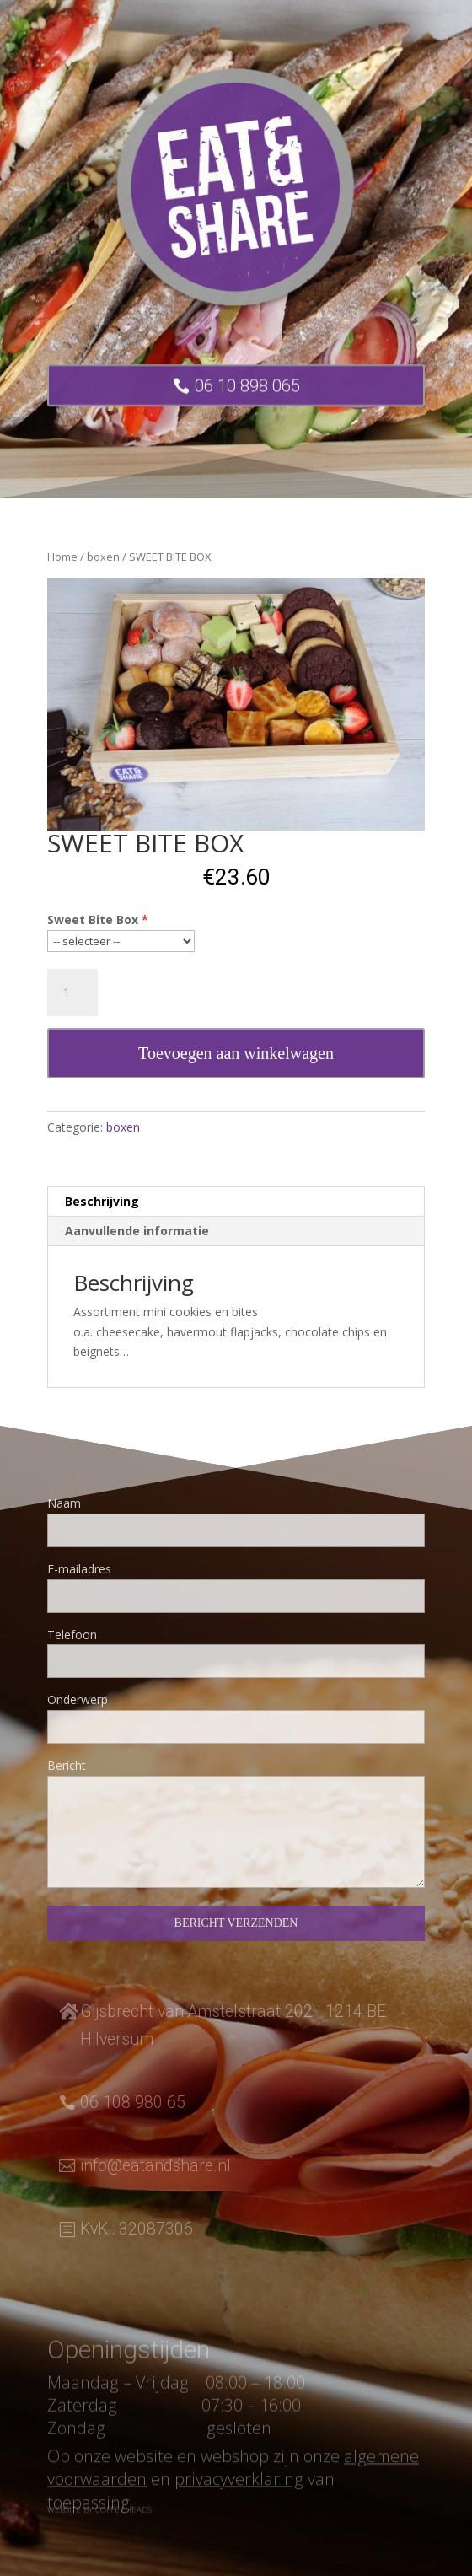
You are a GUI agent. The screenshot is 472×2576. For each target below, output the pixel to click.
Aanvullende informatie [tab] (137, 1231)
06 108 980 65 (132, 2102)
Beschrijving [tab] (102, 1201)
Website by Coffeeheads (99, 2513)
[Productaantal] (72, 992)
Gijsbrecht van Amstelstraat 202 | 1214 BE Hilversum (233, 2025)
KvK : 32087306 (136, 2229)
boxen (103, 556)
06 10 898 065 (247, 394)
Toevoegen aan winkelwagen (236, 1053)
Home (62, 556)
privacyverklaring (238, 2499)
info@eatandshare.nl (155, 2165)
